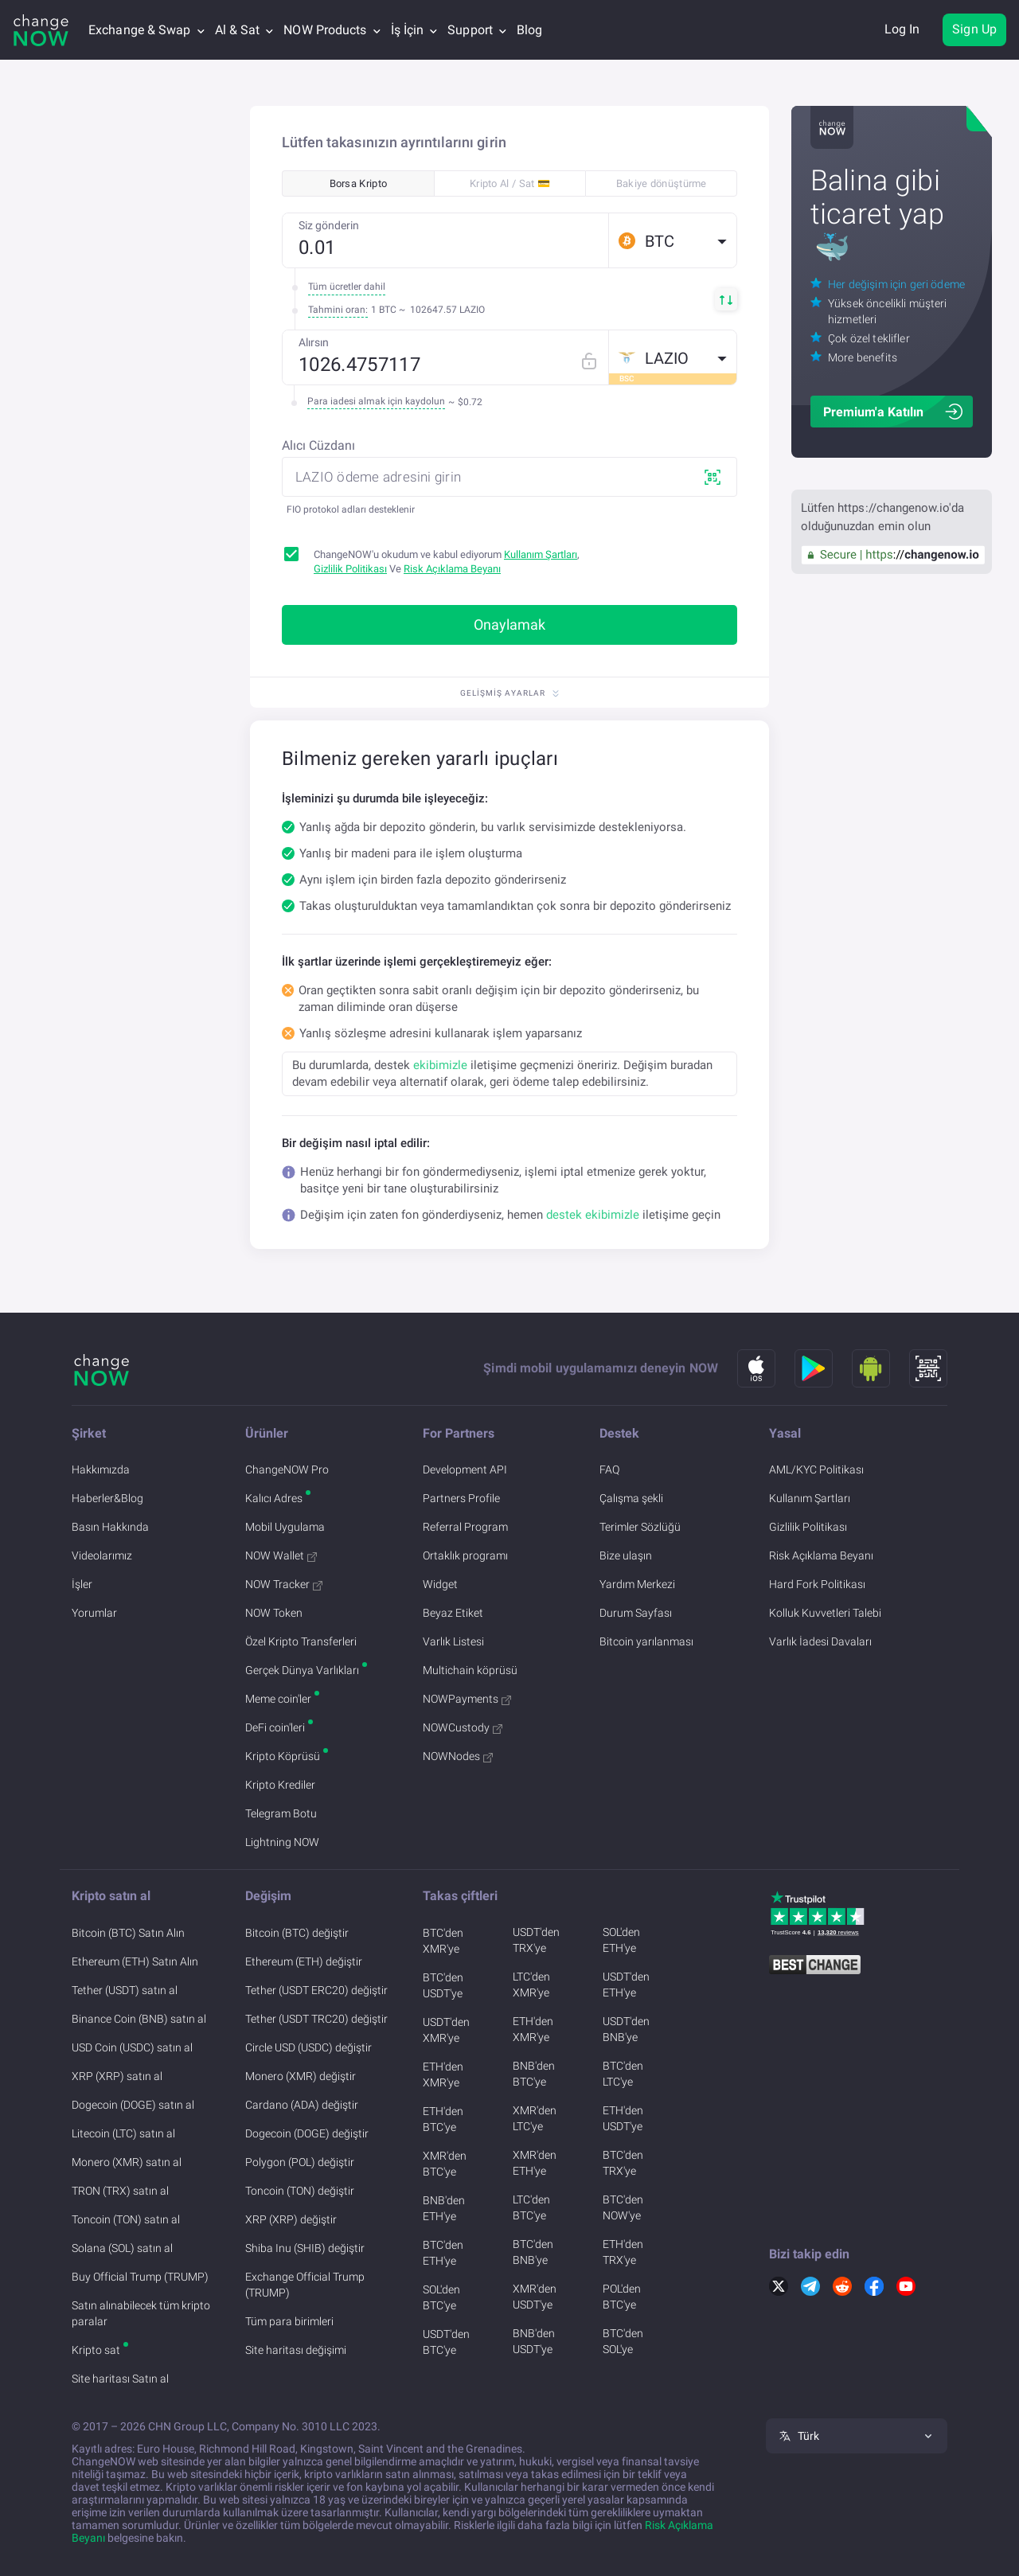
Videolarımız (102, 1555)
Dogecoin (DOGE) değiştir (307, 2133)
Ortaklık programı (465, 1555)
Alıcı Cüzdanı (318, 445)
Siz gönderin (329, 225)
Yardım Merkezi (637, 1584)
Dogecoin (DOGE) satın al (133, 2104)
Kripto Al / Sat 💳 (510, 183)
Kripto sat (96, 2350)
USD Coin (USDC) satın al (132, 2047)
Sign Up (974, 29)
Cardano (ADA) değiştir (301, 2104)
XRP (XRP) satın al (117, 2076)
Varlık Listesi (453, 1641)
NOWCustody (462, 1727)
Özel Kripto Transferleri (301, 1641)
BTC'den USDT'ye (443, 1985)
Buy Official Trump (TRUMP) (140, 2276)
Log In (902, 29)
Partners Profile (461, 1498)
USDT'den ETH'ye (626, 1984)
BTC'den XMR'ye (443, 1940)
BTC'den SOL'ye (623, 2341)
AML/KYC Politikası (816, 1469)
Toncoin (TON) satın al (126, 2219)
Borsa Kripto (359, 183)
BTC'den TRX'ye (623, 2163)
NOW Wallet (281, 1555)
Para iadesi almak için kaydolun (376, 401)
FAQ (609, 1469)
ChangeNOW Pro (287, 1469)
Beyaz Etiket (453, 1612)
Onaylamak (509, 624)
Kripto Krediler (280, 1784)
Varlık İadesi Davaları (820, 1641)
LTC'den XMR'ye (531, 1984)
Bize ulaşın (625, 1555)
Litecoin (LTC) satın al (123, 2133)
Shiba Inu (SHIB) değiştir (305, 2248)
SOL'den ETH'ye (621, 1940)
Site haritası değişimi (295, 2350)
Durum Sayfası (635, 1612)
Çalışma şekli (631, 1498)
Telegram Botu (281, 1813)
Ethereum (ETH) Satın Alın (135, 1961)
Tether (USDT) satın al (125, 1990)
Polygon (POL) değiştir (299, 2162)
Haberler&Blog (107, 1498)
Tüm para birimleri (289, 2321)
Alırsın (314, 342)
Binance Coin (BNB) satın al (139, 2018)
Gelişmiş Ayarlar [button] (509, 693)
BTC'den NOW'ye (623, 2207)
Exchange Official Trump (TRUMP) (305, 2284)
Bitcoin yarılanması (646, 1641)
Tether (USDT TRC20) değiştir (316, 2018)
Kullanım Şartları (540, 554)
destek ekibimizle (592, 1215)
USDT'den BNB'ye (626, 2029)
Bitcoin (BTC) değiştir (297, 1932)
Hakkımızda (101, 1469)
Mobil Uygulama (285, 1526)
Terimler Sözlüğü (640, 1526)
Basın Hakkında (110, 1526)
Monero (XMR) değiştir (300, 2076)
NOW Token (274, 1612)
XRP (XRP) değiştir (291, 2219)
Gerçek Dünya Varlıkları (302, 1670)
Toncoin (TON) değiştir (299, 2190)
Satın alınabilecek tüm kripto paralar (141, 2313)
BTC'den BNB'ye (533, 2252)
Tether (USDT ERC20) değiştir (316, 1990)
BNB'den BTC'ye (534, 2073)
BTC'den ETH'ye (443, 2252)
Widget (440, 1584)
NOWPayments (467, 1698)
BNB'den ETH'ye (444, 2208)
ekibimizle (440, 1065)
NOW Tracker (283, 1584)
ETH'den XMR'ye (443, 2074)
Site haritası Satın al (120, 2378)
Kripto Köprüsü (282, 1756)
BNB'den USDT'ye (534, 2341)
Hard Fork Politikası (817, 1584)
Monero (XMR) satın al (127, 2162)
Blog (529, 29)
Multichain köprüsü (470, 1670)
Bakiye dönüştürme (661, 183)
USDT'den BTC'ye (446, 2342)
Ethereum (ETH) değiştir (303, 1961)
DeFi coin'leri (275, 1727)
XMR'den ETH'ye (534, 2163)
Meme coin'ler (278, 1698)
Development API (465, 1469)
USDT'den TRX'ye (536, 1940)
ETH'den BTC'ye (443, 2119)
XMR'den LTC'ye (534, 2118)
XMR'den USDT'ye (534, 2296)
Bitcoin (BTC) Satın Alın (128, 1932)
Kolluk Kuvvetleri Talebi (825, 1612)
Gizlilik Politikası (350, 569)
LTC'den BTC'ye (531, 2207)
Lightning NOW (282, 1842)
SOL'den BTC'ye (441, 2297)
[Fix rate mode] (595, 357)
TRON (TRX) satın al (120, 2190)
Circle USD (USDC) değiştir (308, 2047)
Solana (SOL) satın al (122, 2248)
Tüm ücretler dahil (346, 286)
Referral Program (465, 1526)
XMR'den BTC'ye (445, 2163)
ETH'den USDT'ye (623, 2118)
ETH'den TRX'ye (623, 2252)
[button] (672, 240)
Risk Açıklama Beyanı (452, 569)
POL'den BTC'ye (622, 2296)
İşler (82, 1584)
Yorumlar (94, 1612)
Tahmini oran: (338, 309)
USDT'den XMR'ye (446, 2030)
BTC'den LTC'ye (623, 2073)
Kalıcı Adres (274, 1498)
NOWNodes (458, 1756)
